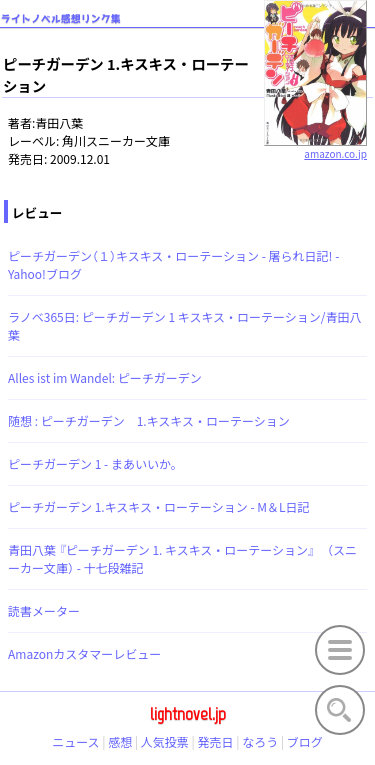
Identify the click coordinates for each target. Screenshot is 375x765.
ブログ (305, 741)
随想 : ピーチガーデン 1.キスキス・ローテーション (149, 420)
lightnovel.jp (188, 714)
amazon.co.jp (315, 146)
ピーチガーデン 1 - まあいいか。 (95, 463)
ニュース (75, 741)
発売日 (216, 741)
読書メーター (44, 610)
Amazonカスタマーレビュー (84, 653)
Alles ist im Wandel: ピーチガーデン (105, 377)
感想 (120, 741)
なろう (260, 741)
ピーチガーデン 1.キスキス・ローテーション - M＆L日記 (159, 506)
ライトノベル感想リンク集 (61, 18)
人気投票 (165, 741)
